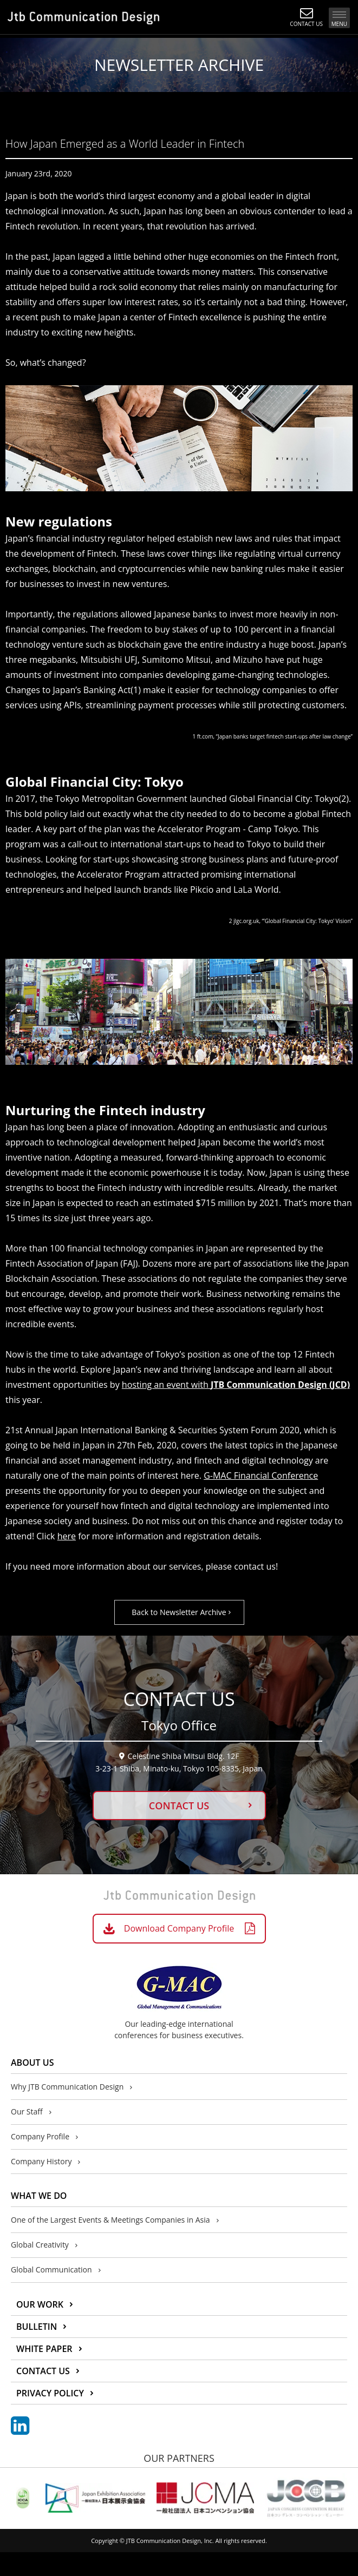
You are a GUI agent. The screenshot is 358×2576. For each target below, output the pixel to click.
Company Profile (40, 2136)
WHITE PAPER (44, 2348)
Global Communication (51, 2269)
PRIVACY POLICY (50, 2393)
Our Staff (27, 2111)
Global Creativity (40, 2244)
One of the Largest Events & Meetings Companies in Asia (110, 2220)
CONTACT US (179, 1805)
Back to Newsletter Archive (179, 1612)
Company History (41, 2161)
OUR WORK (39, 2304)
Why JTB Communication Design (67, 2086)
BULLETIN (36, 2326)
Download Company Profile (179, 1928)
